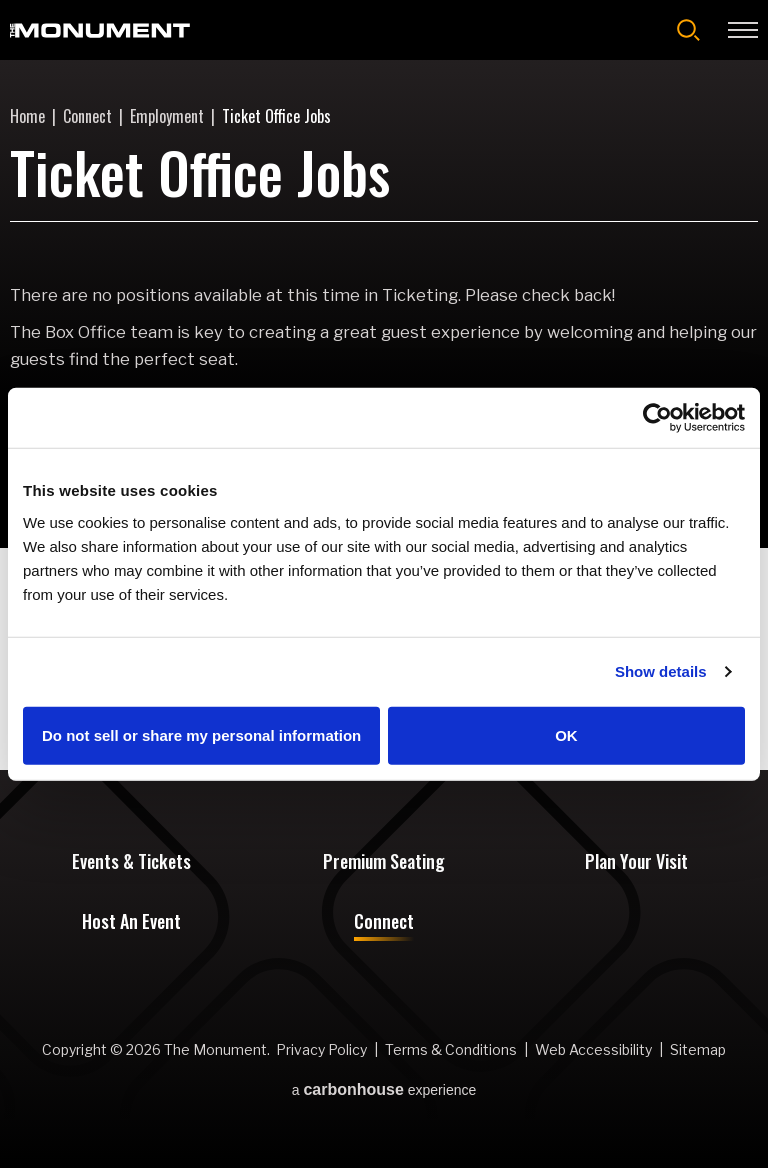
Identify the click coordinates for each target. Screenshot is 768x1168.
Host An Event (131, 923)
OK (566, 734)
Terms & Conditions (451, 1049)
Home (27, 116)
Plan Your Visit (636, 863)
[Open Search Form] (688, 30)
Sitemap (698, 1049)
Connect (87, 116)
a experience (384, 1090)
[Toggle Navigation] (743, 30)
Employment (167, 116)
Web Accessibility (593, 1049)
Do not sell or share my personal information (201, 734)
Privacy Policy (321, 1049)
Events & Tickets (131, 863)
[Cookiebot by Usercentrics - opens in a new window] (657, 418)
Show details (661, 671)
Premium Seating (384, 863)
